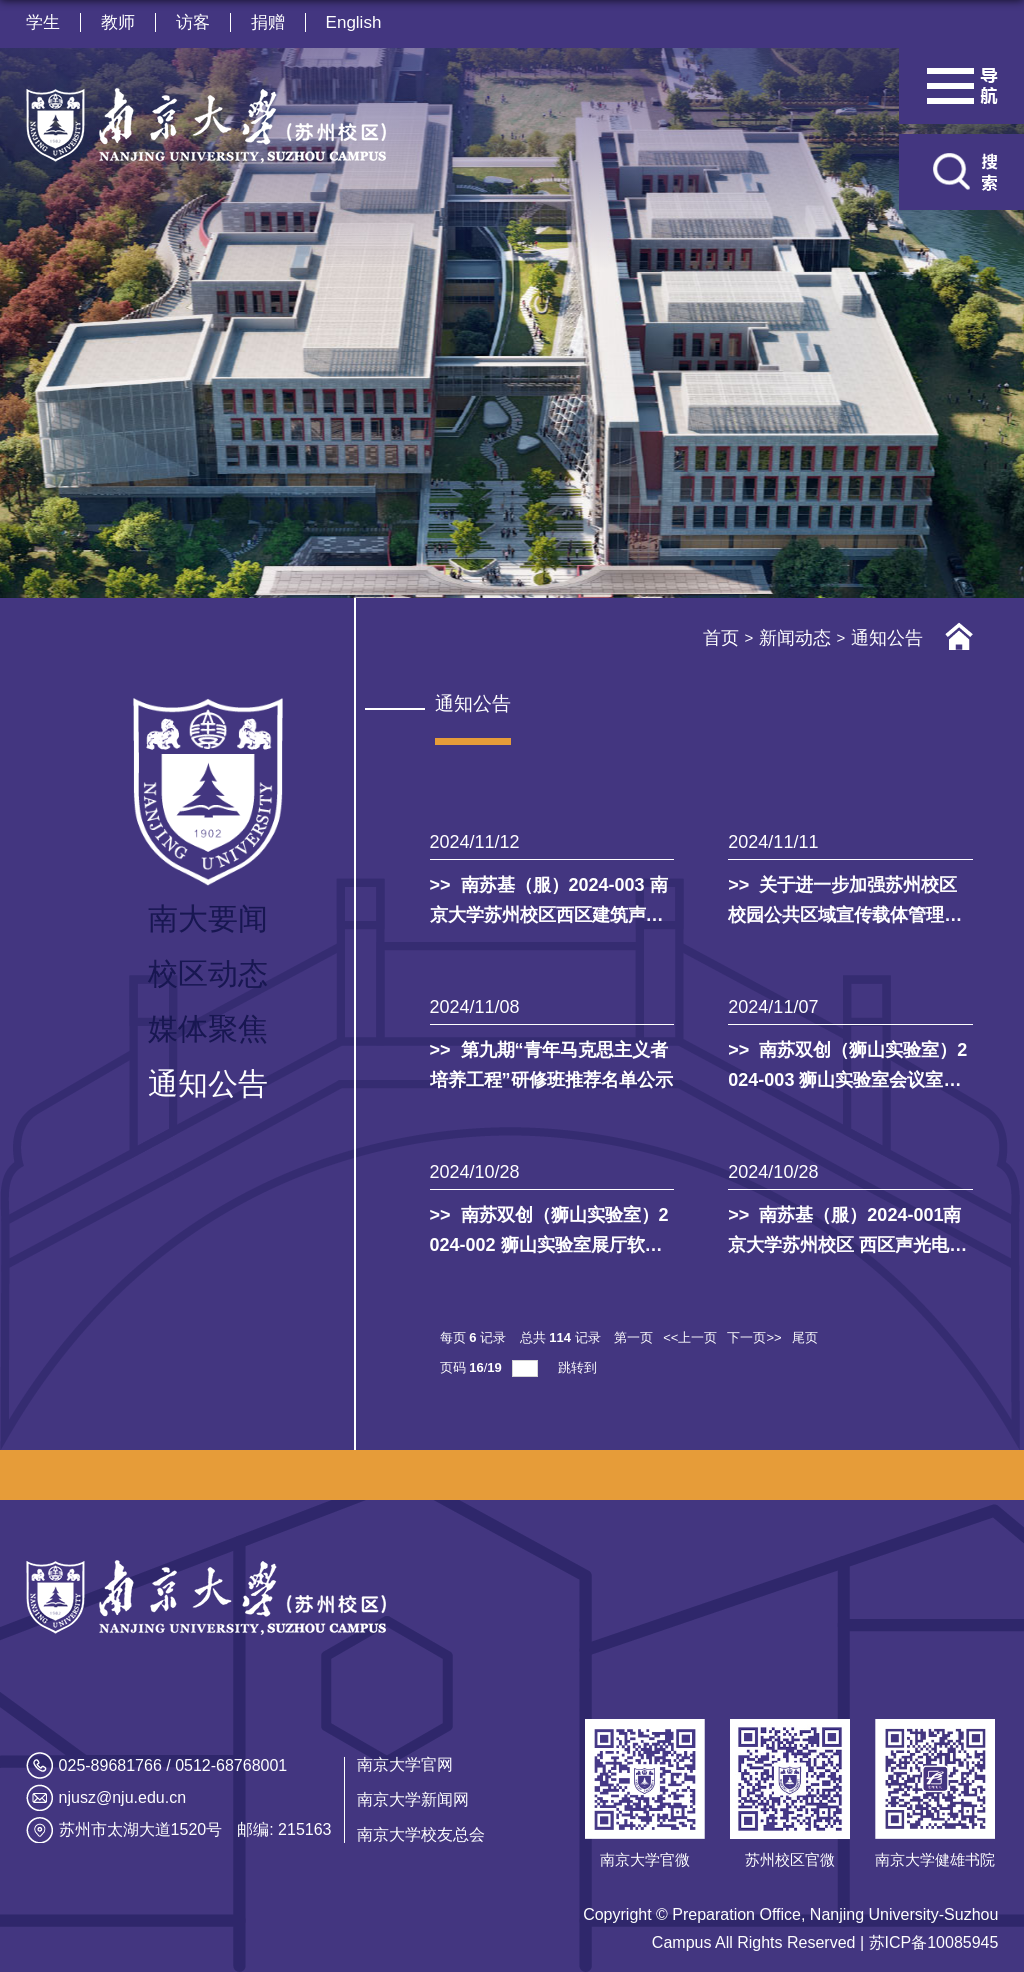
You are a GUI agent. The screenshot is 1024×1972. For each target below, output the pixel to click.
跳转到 (579, 1367)
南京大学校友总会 (421, 1834)
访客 (193, 22)
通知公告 (887, 638)
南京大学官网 (405, 1764)
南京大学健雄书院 (935, 1859)
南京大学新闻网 (413, 1799)
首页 (721, 638)
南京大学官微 (645, 1859)
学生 (43, 22)
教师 (118, 22)
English (354, 22)
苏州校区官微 (790, 1859)
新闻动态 (795, 638)
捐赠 (268, 22)
